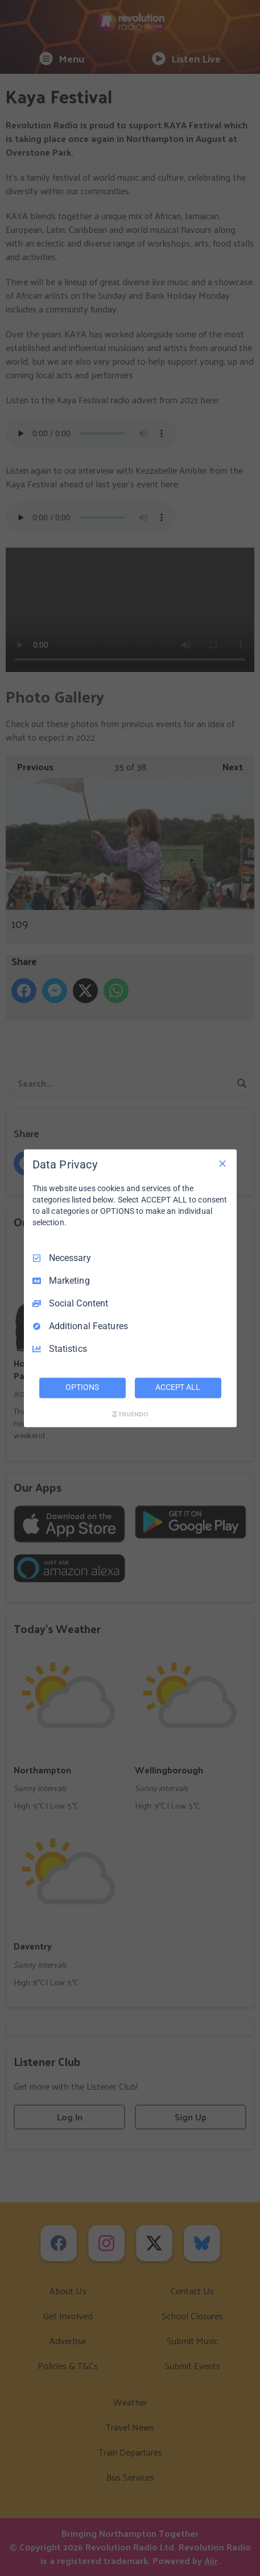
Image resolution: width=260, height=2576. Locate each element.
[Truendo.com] (130, 1413)
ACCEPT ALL (177, 1387)
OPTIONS (81, 1387)
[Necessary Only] (222, 1163)
